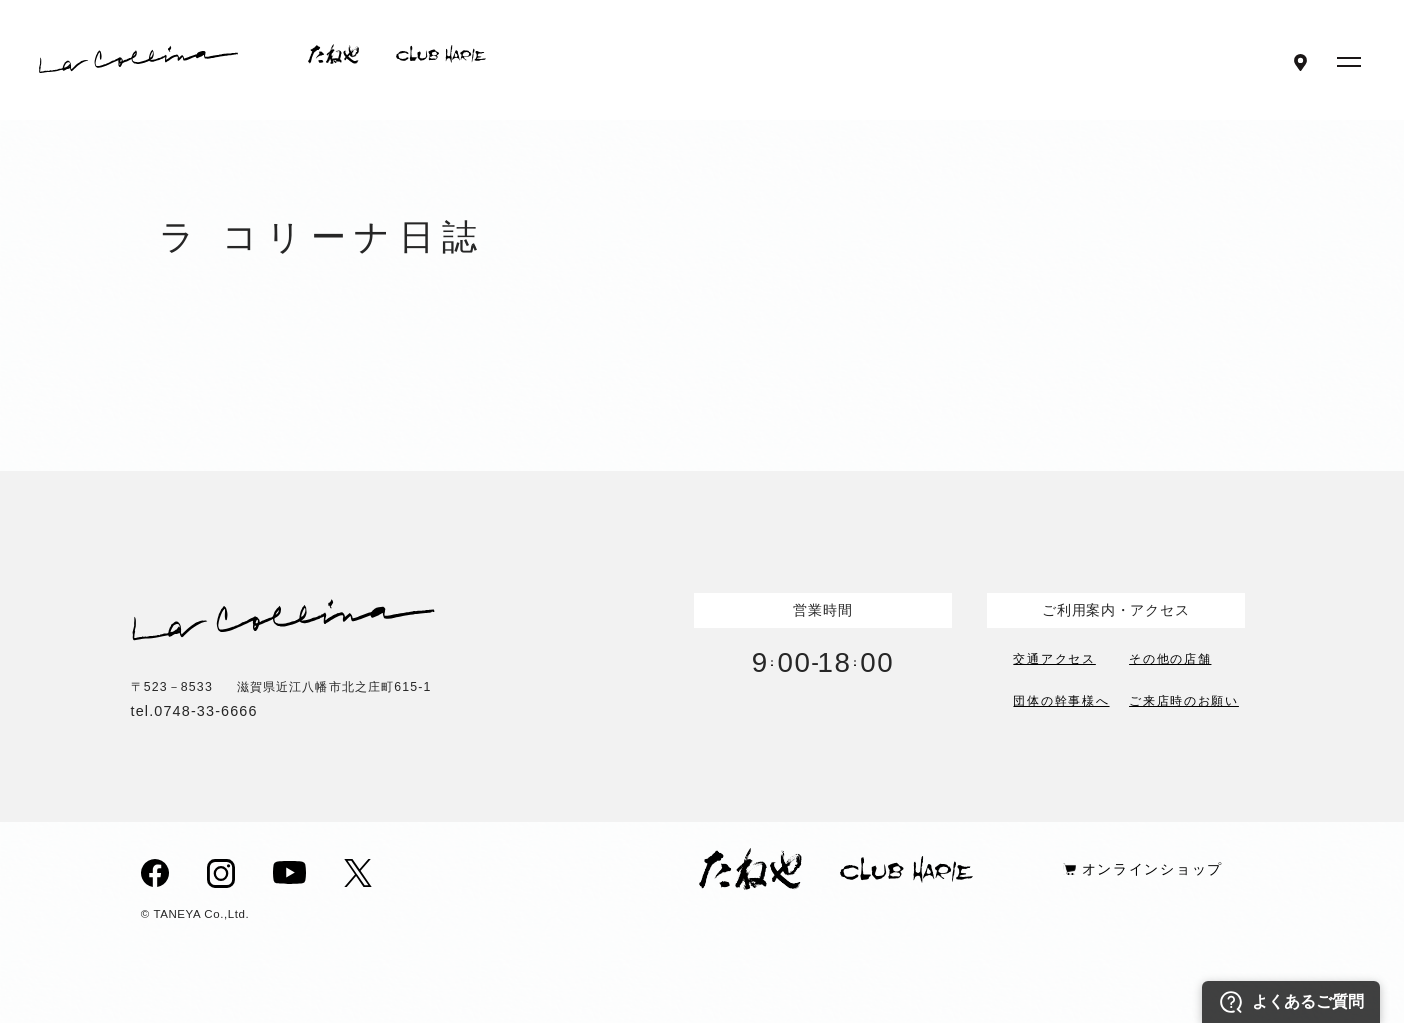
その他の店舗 (1170, 657)
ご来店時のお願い (1184, 699)
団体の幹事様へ (1061, 699)
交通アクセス (1054, 657)
